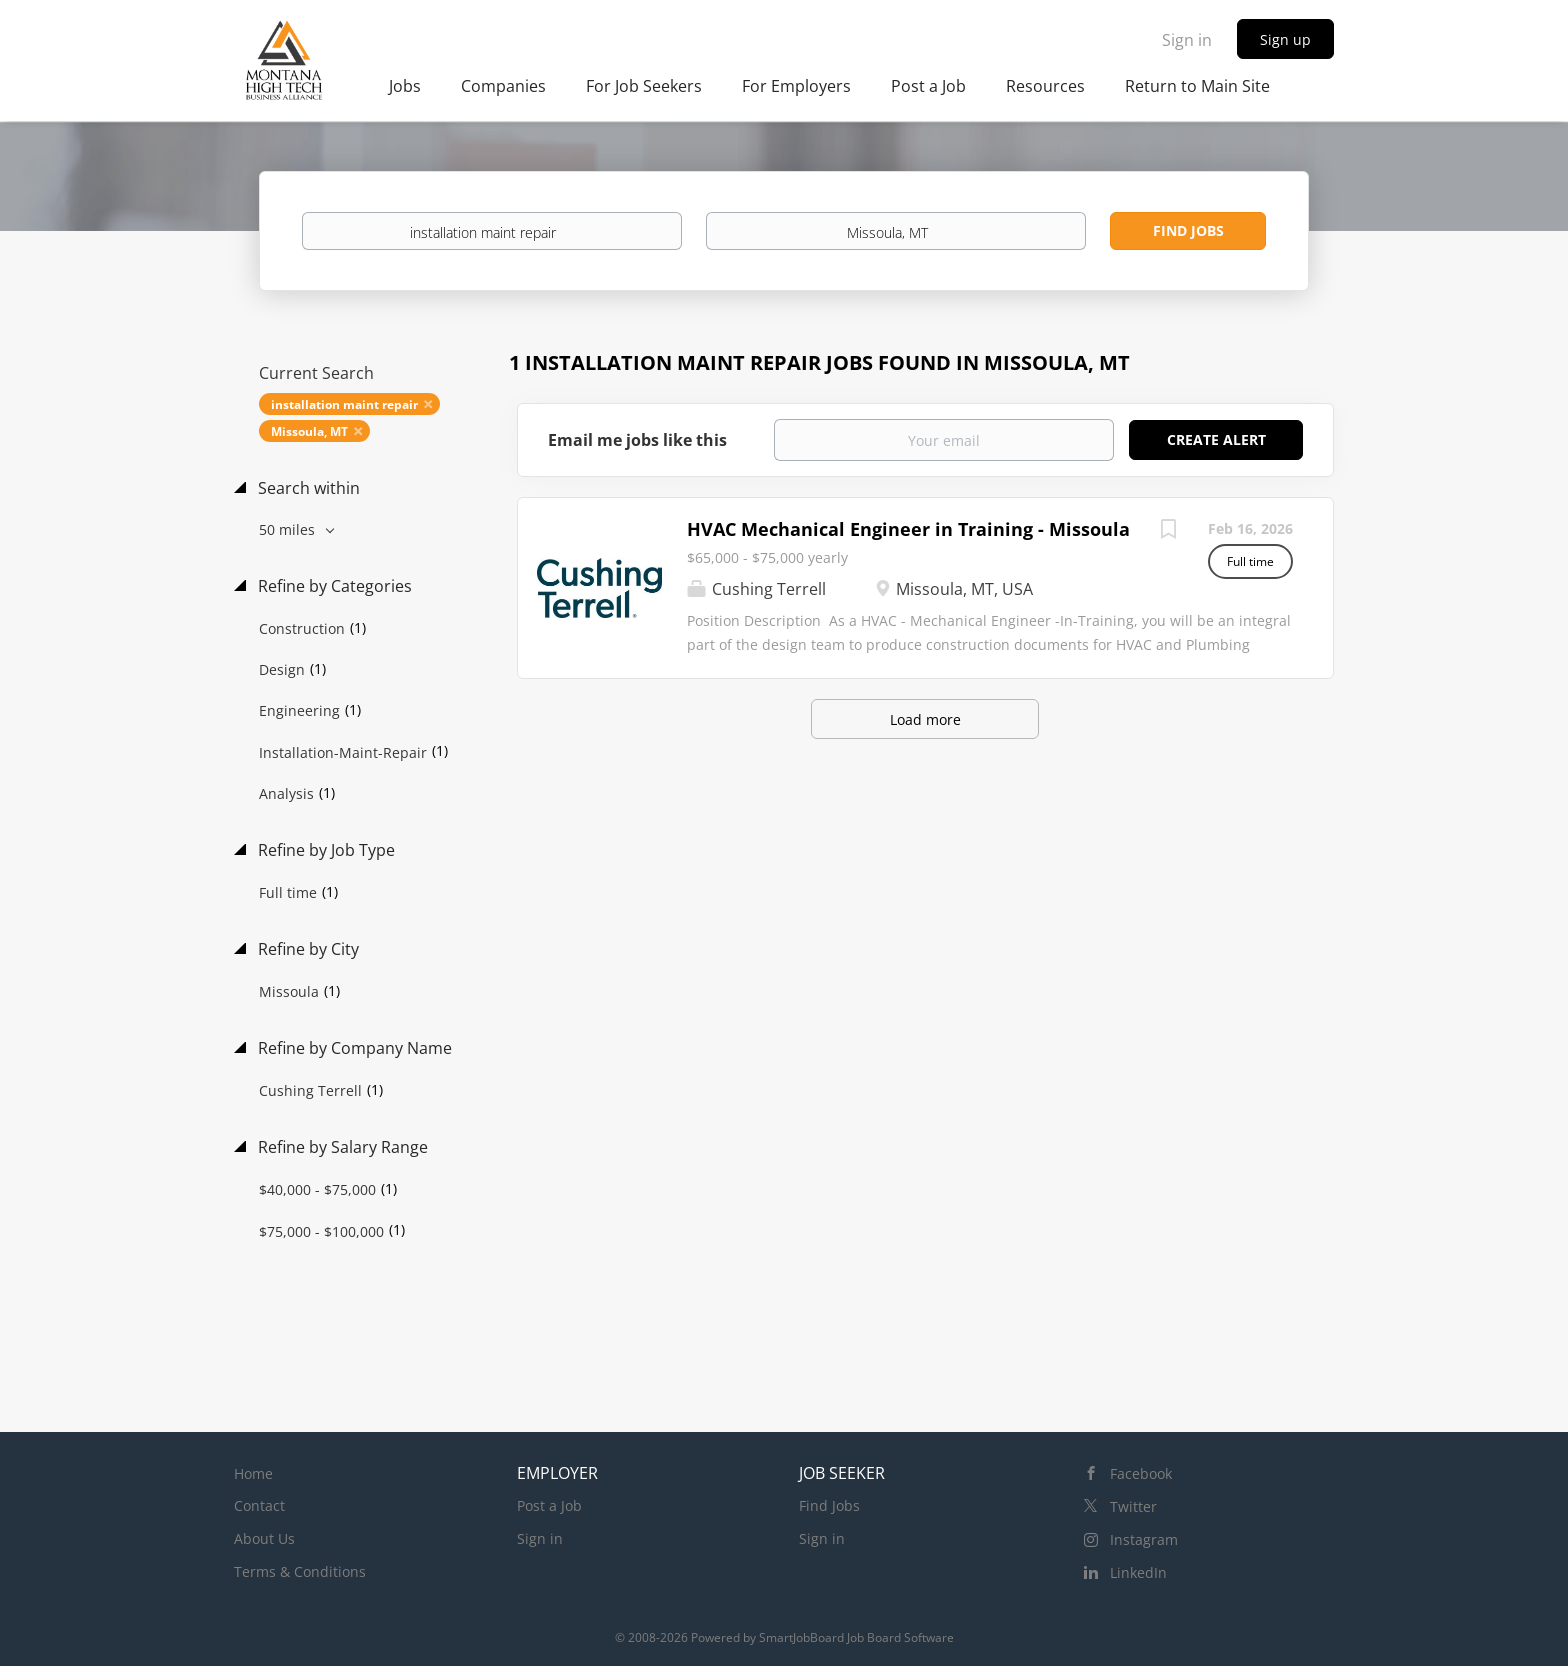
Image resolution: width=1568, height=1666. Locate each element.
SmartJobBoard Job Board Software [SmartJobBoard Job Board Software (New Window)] (856, 1637)
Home (253, 1473)
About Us (264, 1538)
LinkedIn (1138, 1572)
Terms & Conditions (300, 1571)
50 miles (289, 529)
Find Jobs (1188, 230)
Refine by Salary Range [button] (341, 1147)
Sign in (1187, 40)
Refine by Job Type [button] (324, 850)
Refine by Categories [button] (333, 586)
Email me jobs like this (637, 440)
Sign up (1285, 39)
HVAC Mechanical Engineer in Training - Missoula (908, 529)
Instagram (1144, 1539)
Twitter (1133, 1506)
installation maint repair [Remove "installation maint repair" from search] (344, 404)
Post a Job (549, 1505)
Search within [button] (307, 488)
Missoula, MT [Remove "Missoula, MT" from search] (309, 431)
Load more (925, 719)
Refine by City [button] (306, 949)
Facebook (1141, 1473)
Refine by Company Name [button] (353, 1048)
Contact (259, 1505)
